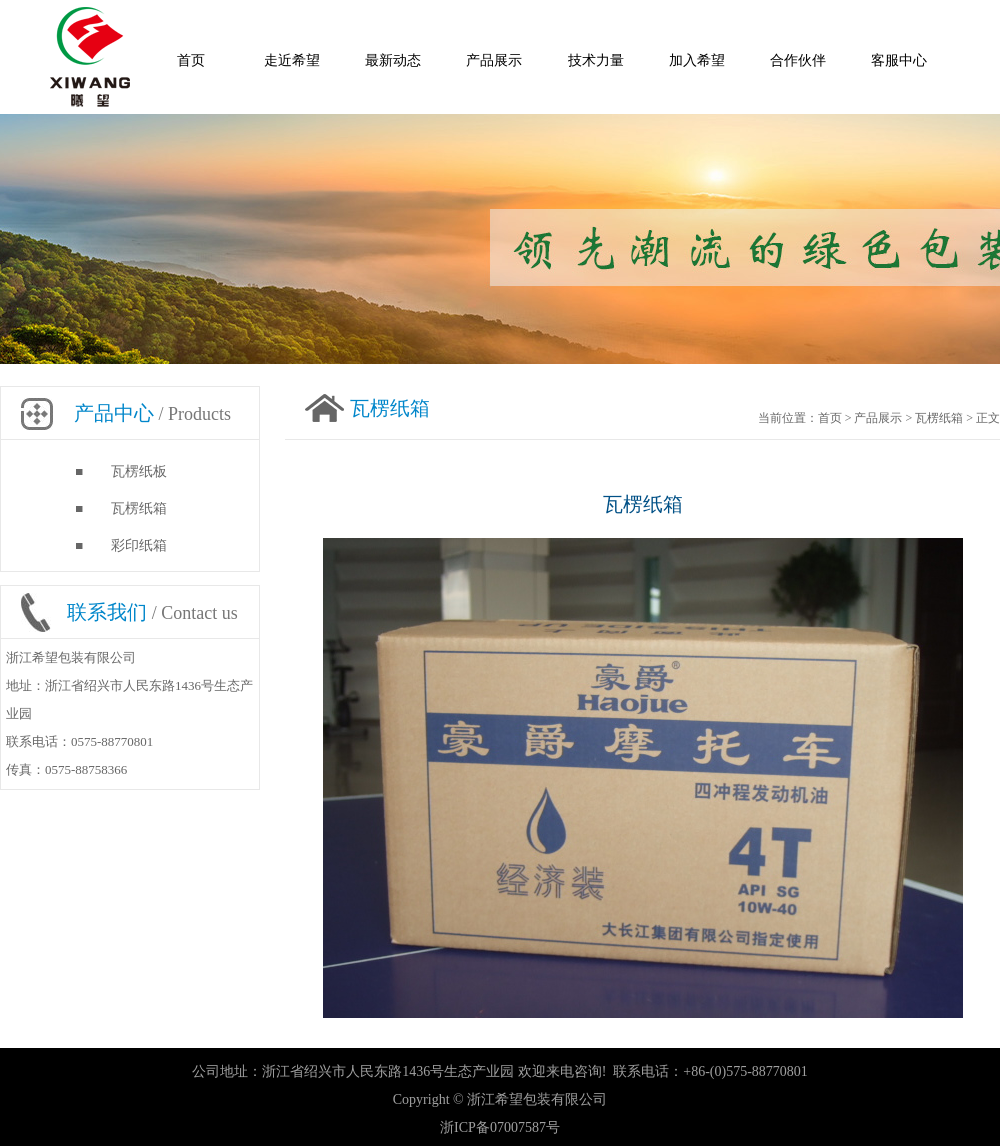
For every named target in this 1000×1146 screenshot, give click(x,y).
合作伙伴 (798, 60)
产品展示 (494, 60)
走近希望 (292, 60)
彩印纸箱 (139, 545)
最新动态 (393, 60)
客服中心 (899, 60)
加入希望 (697, 60)
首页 (191, 60)
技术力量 (596, 60)
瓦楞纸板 (139, 471)
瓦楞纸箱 (139, 508)
